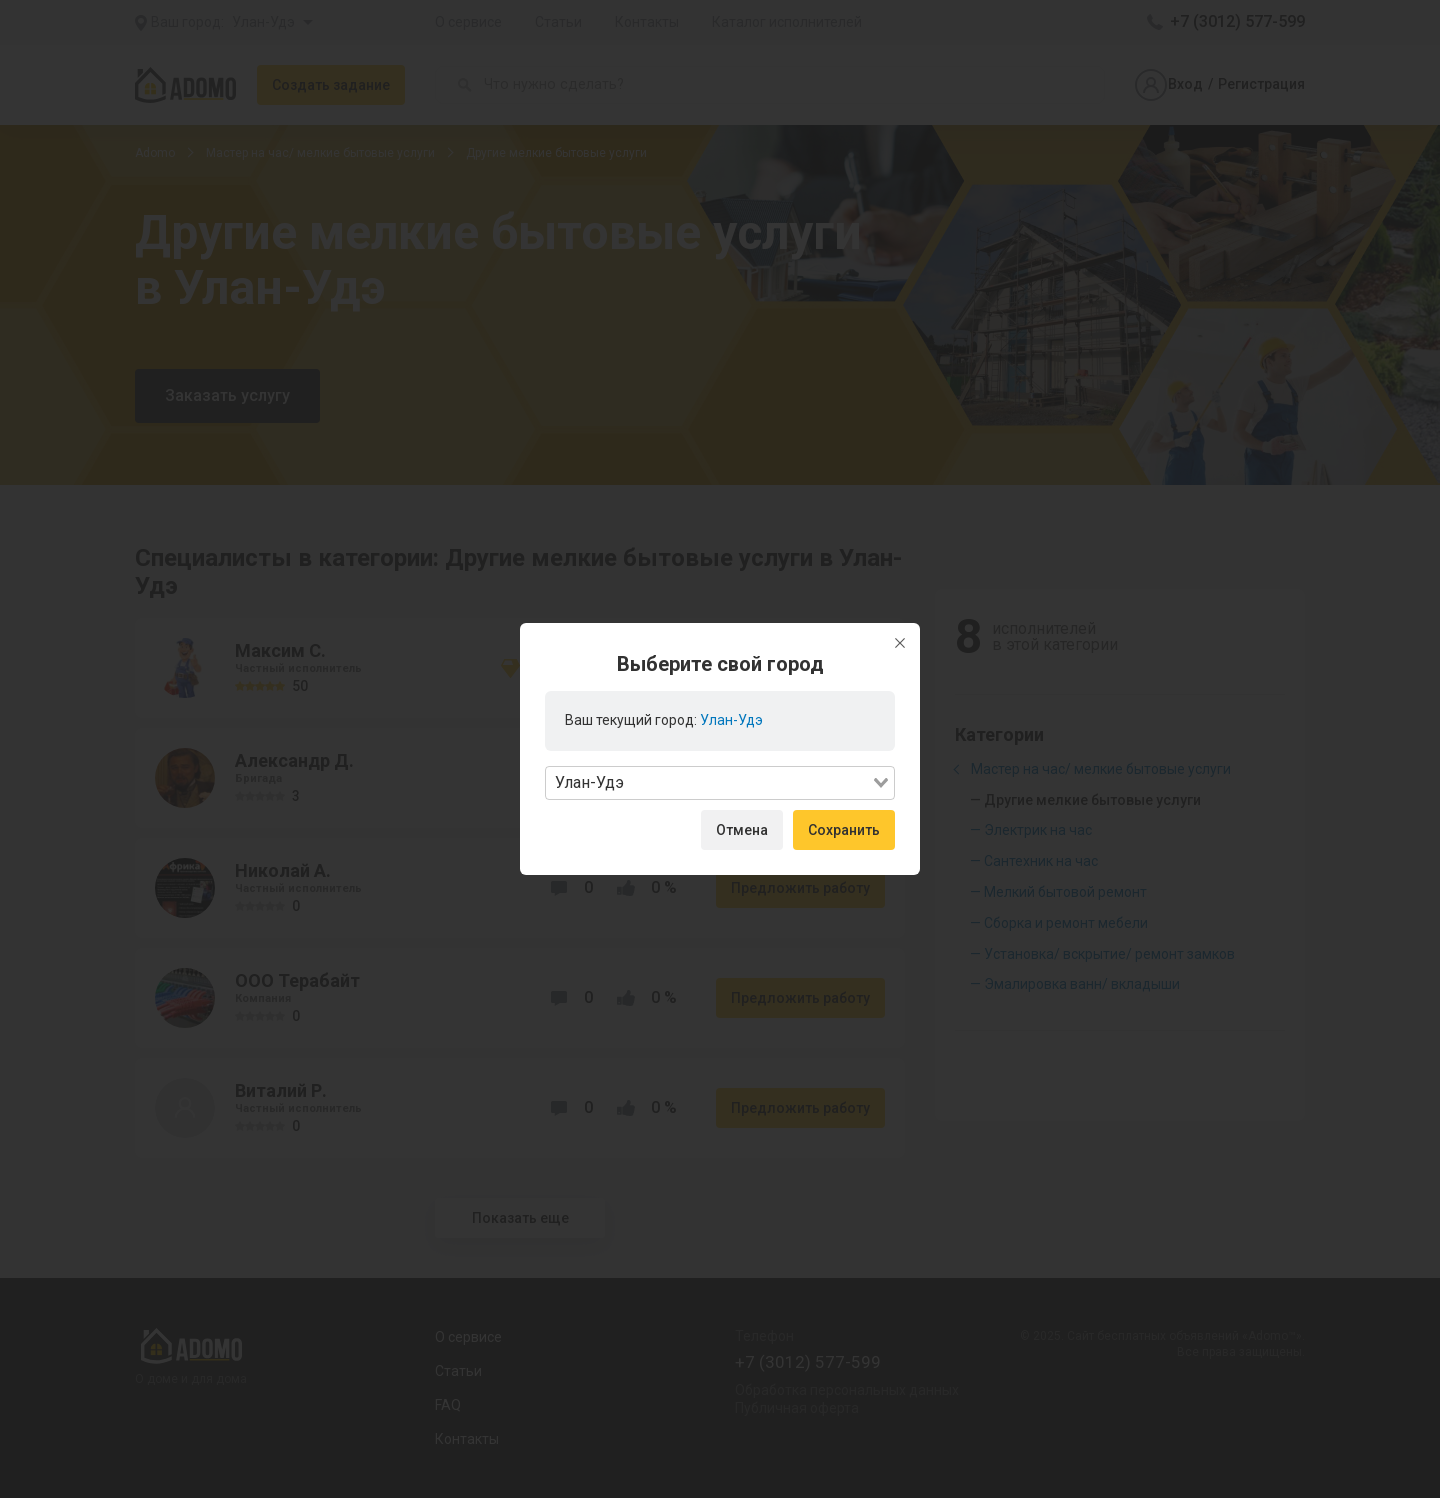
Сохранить (844, 830)
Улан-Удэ (731, 720)
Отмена (742, 830)
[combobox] (720, 783)
